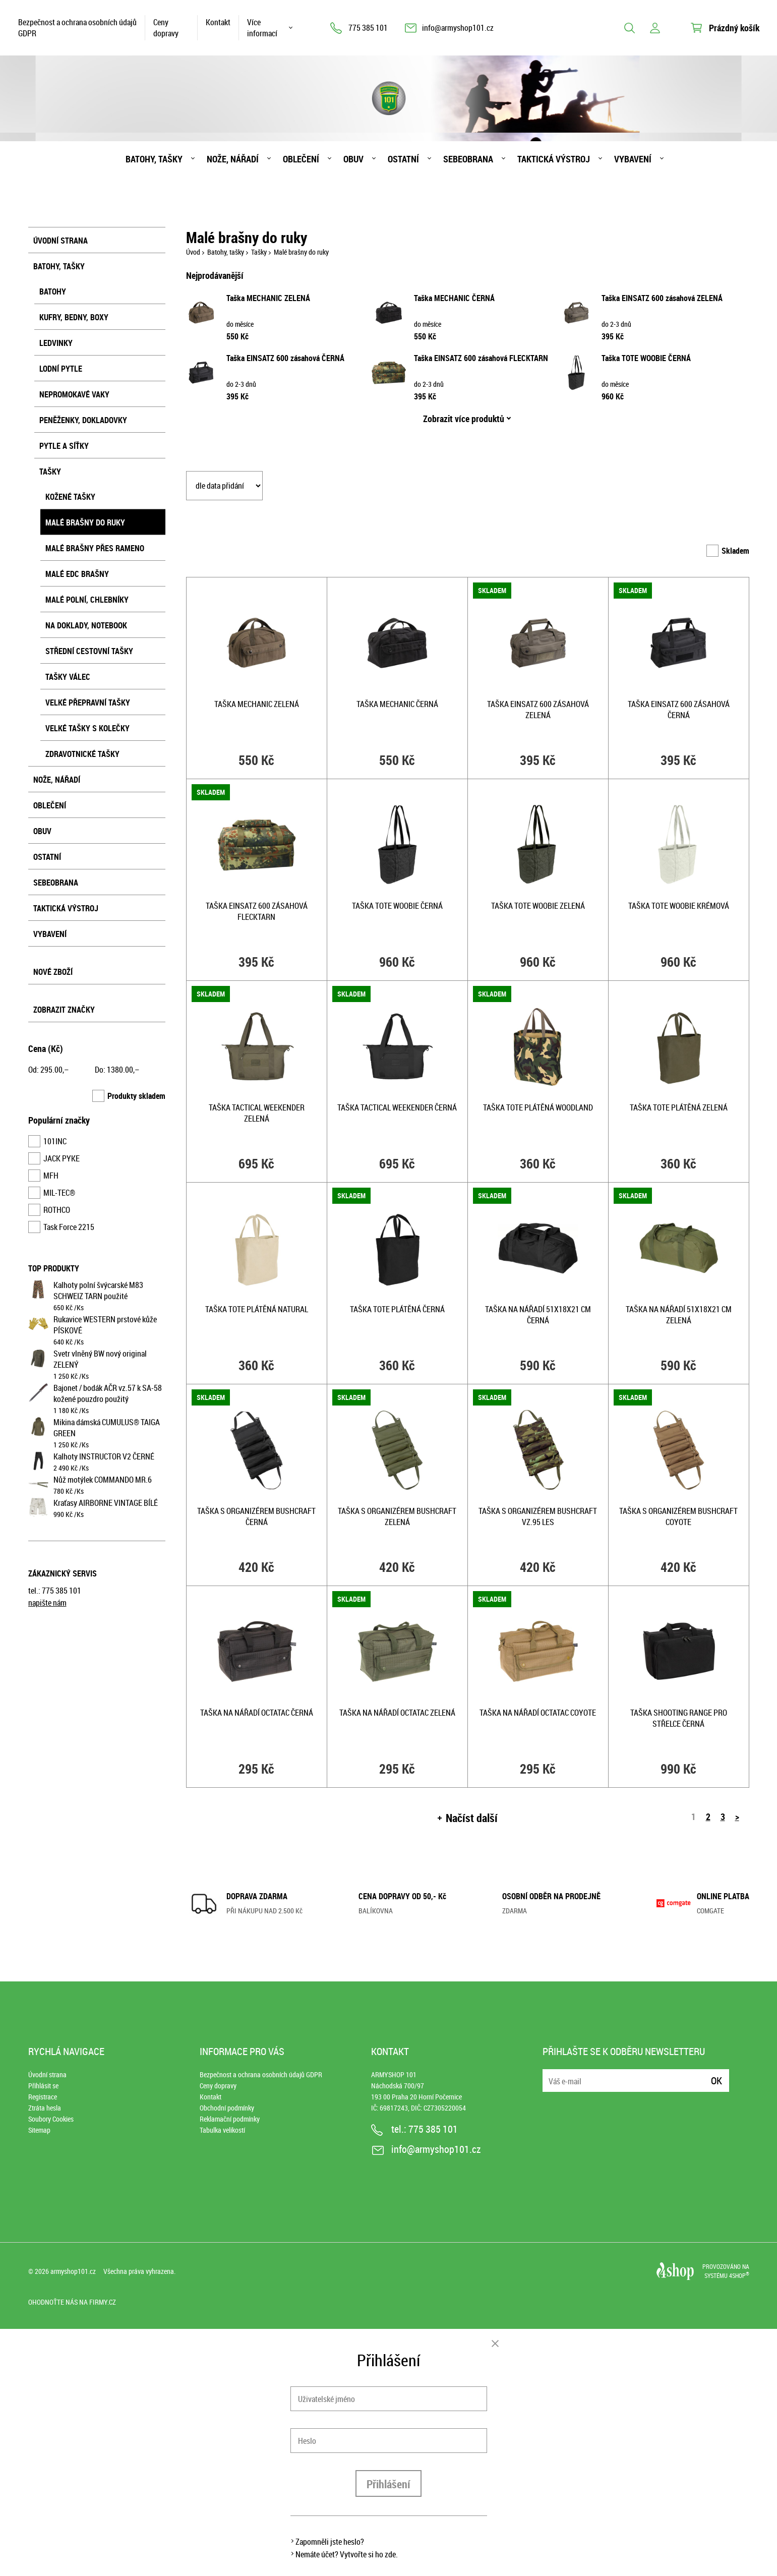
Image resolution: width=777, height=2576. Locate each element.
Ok (716, 2080)
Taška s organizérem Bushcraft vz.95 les (538, 1516)
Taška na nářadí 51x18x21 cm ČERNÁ (538, 1315)
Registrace (42, 2096)
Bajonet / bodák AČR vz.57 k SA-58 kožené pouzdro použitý (107, 1393)
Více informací (262, 28)
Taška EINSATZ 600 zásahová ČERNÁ (285, 358)
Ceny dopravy (165, 28)
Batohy (52, 291)
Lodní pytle (60, 368)
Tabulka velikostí (222, 2130)
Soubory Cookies (51, 2119)
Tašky (50, 471)
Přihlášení (388, 2484)
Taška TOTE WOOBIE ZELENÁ (538, 905)
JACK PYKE (61, 1158)
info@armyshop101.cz (458, 27)
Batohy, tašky (154, 159)
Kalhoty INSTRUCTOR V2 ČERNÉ (103, 1456)
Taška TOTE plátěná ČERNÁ (397, 1309)
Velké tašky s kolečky (87, 728)
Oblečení (301, 159)
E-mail (551, 2074)
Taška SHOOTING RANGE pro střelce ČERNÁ (678, 1718)
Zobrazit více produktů (463, 419)
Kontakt (218, 22)
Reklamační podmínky (230, 2119)
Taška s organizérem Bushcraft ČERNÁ (256, 1516)
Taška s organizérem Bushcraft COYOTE (678, 1516)
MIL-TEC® (59, 1192)
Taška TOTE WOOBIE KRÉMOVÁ (678, 905)
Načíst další (472, 1817)
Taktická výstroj (553, 159)
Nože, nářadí (233, 159)
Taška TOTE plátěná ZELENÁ (679, 1107)
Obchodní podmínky (227, 2108)
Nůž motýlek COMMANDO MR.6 (102, 1479)
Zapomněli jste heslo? (329, 2541)
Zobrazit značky (64, 1009)
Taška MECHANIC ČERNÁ (454, 298)
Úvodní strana (60, 240)
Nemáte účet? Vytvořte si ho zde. (346, 2554)
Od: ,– (48, 1069)
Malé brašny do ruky (85, 522)
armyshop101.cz (73, 2271)
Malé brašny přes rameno (94, 548)
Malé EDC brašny (77, 573)
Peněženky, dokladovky (83, 420)
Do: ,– (117, 1069)
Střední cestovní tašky (89, 651)
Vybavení (632, 159)
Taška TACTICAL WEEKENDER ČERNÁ (397, 1107)
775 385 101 (368, 27)
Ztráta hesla (44, 2108)
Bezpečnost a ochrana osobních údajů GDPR (77, 28)
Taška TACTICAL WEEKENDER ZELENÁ (257, 1113)
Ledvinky (56, 342)
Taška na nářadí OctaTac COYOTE (538, 1712)
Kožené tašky (70, 496)
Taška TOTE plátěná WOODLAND (538, 1107)
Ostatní (403, 159)
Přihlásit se (43, 2085)
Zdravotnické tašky (82, 753)
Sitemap (39, 2130)
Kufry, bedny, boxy (73, 317)
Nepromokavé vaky (74, 394)
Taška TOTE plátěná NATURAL (256, 1309)
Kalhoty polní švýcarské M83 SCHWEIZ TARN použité (98, 1290)
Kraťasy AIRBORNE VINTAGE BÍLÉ (105, 1502)
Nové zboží (53, 971)
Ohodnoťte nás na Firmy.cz (72, 2302)
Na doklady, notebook (86, 625)
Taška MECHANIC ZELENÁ (268, 298)
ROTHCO (56, 1209)
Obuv (353, 159)
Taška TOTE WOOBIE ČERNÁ (646, 358)
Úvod (193, 252)
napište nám (47, 1602)
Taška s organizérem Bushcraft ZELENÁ (397, 1516)
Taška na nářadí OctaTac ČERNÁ (256, 1712)
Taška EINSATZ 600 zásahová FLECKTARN (481, 358)
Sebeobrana (468, 159)
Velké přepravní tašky (87, 702)
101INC (55, 1141)
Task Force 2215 (68, 1227)
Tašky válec (67, 676)
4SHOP (739, 2275)
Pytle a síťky (64, 445)
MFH (50, 1175)
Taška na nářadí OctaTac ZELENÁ (397, 1712)
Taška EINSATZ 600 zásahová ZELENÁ (662, 298)
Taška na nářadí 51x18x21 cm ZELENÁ (679, 1315)
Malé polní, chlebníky (87, 599)
